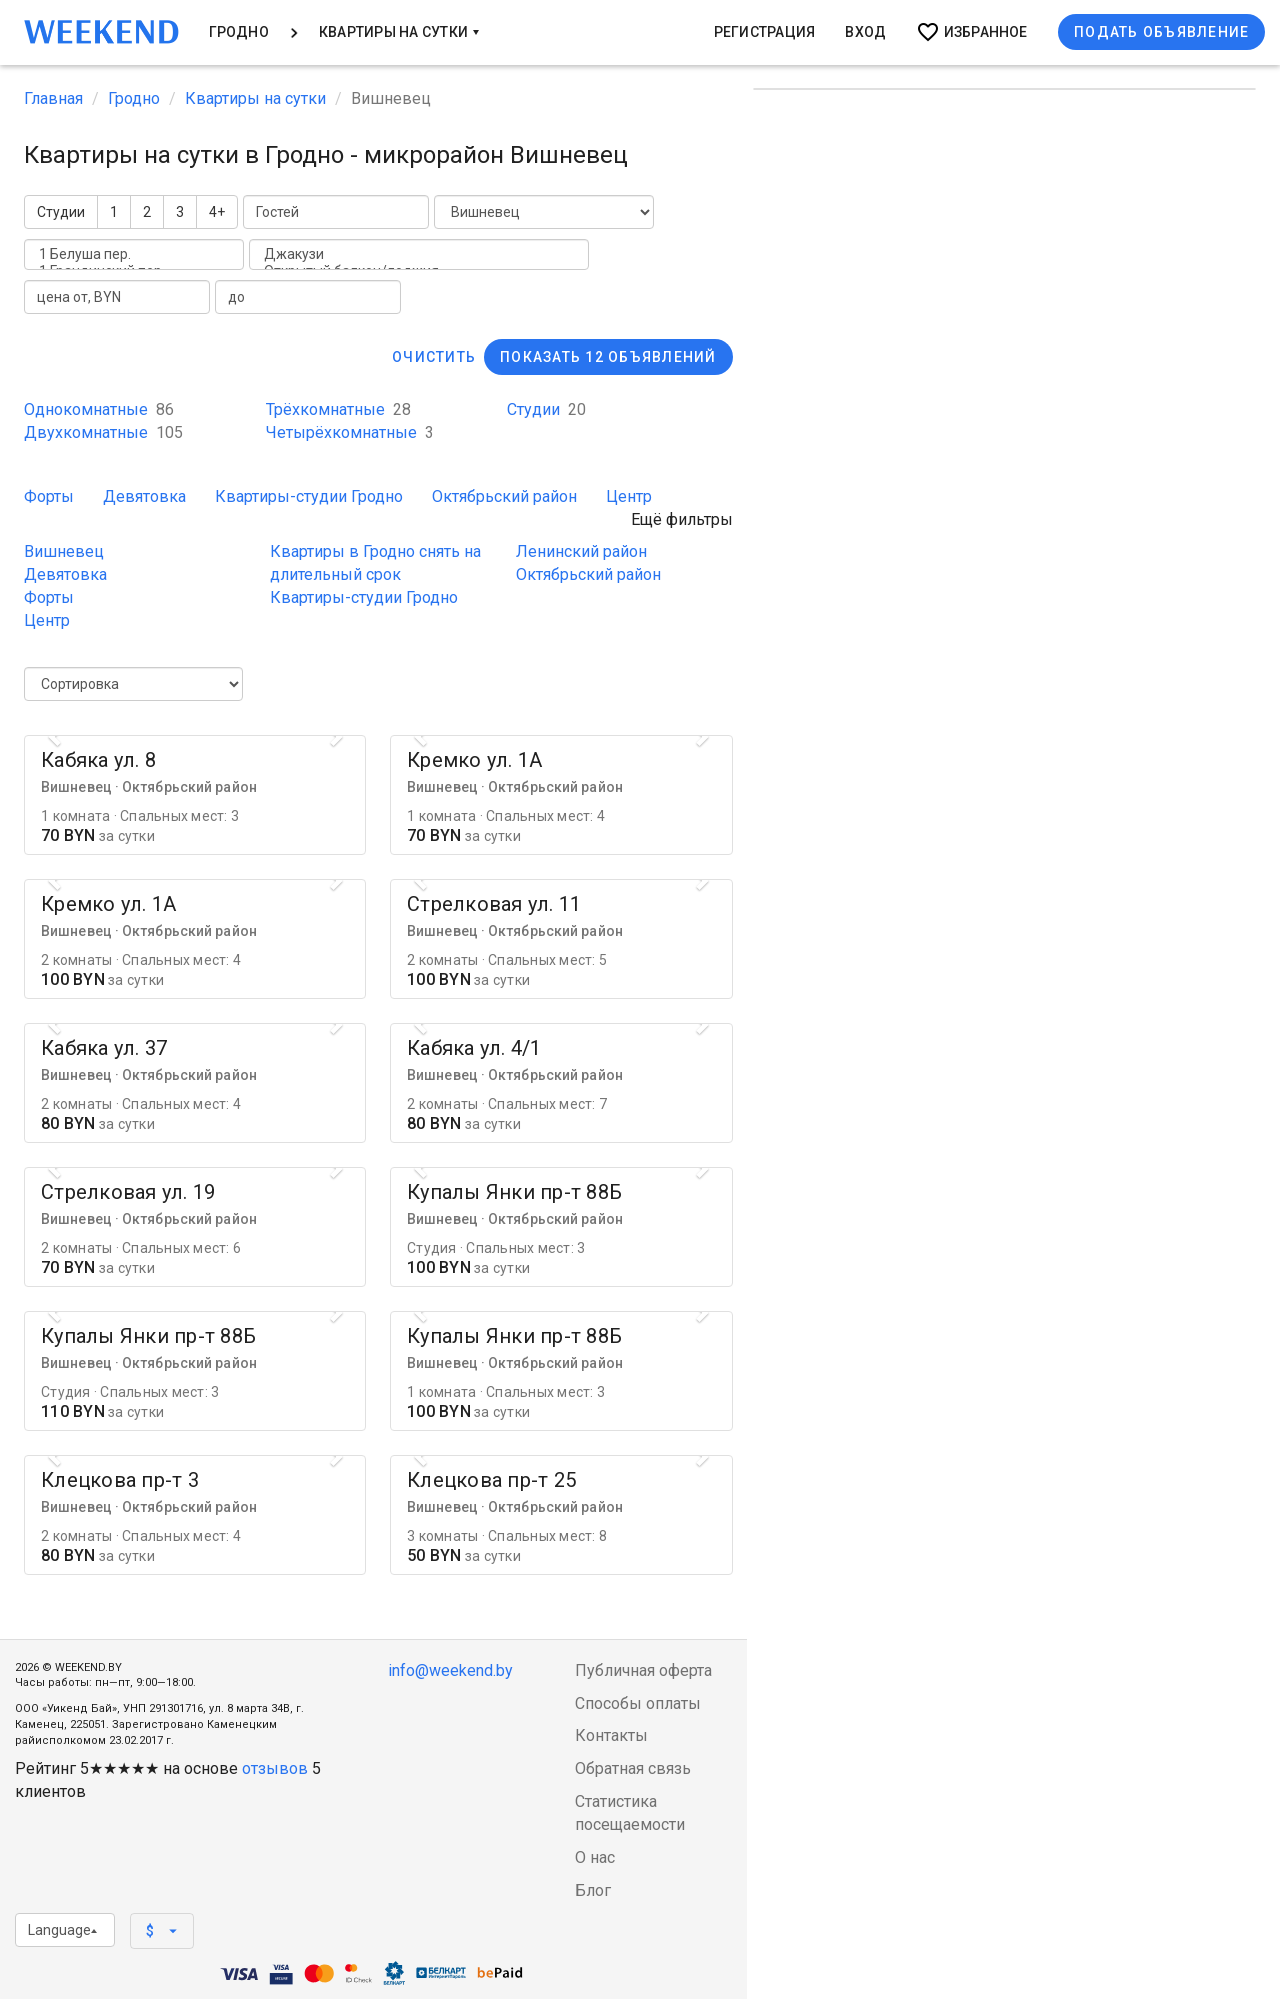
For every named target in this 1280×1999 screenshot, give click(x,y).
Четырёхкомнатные (350, 432)
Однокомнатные (99, 409)
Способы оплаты (638, 1703)
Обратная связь (633, 1768)
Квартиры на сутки (399, 32)
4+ (217, 212)
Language (62, 1930)
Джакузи (419, 254)
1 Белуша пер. (134, 254)
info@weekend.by (450, 1670)
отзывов (275, 1768)
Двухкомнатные (103, 432)
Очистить (434, 357)
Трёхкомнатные (338, 409)
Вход (865, 32)
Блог (593, 1890)
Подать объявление (1161, 32)
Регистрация (765, 32)
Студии (61, 212)
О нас (595, 1857)
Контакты (611, 1735)
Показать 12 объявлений (608, 357)
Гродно (239, 32)
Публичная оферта (643, 1670)
